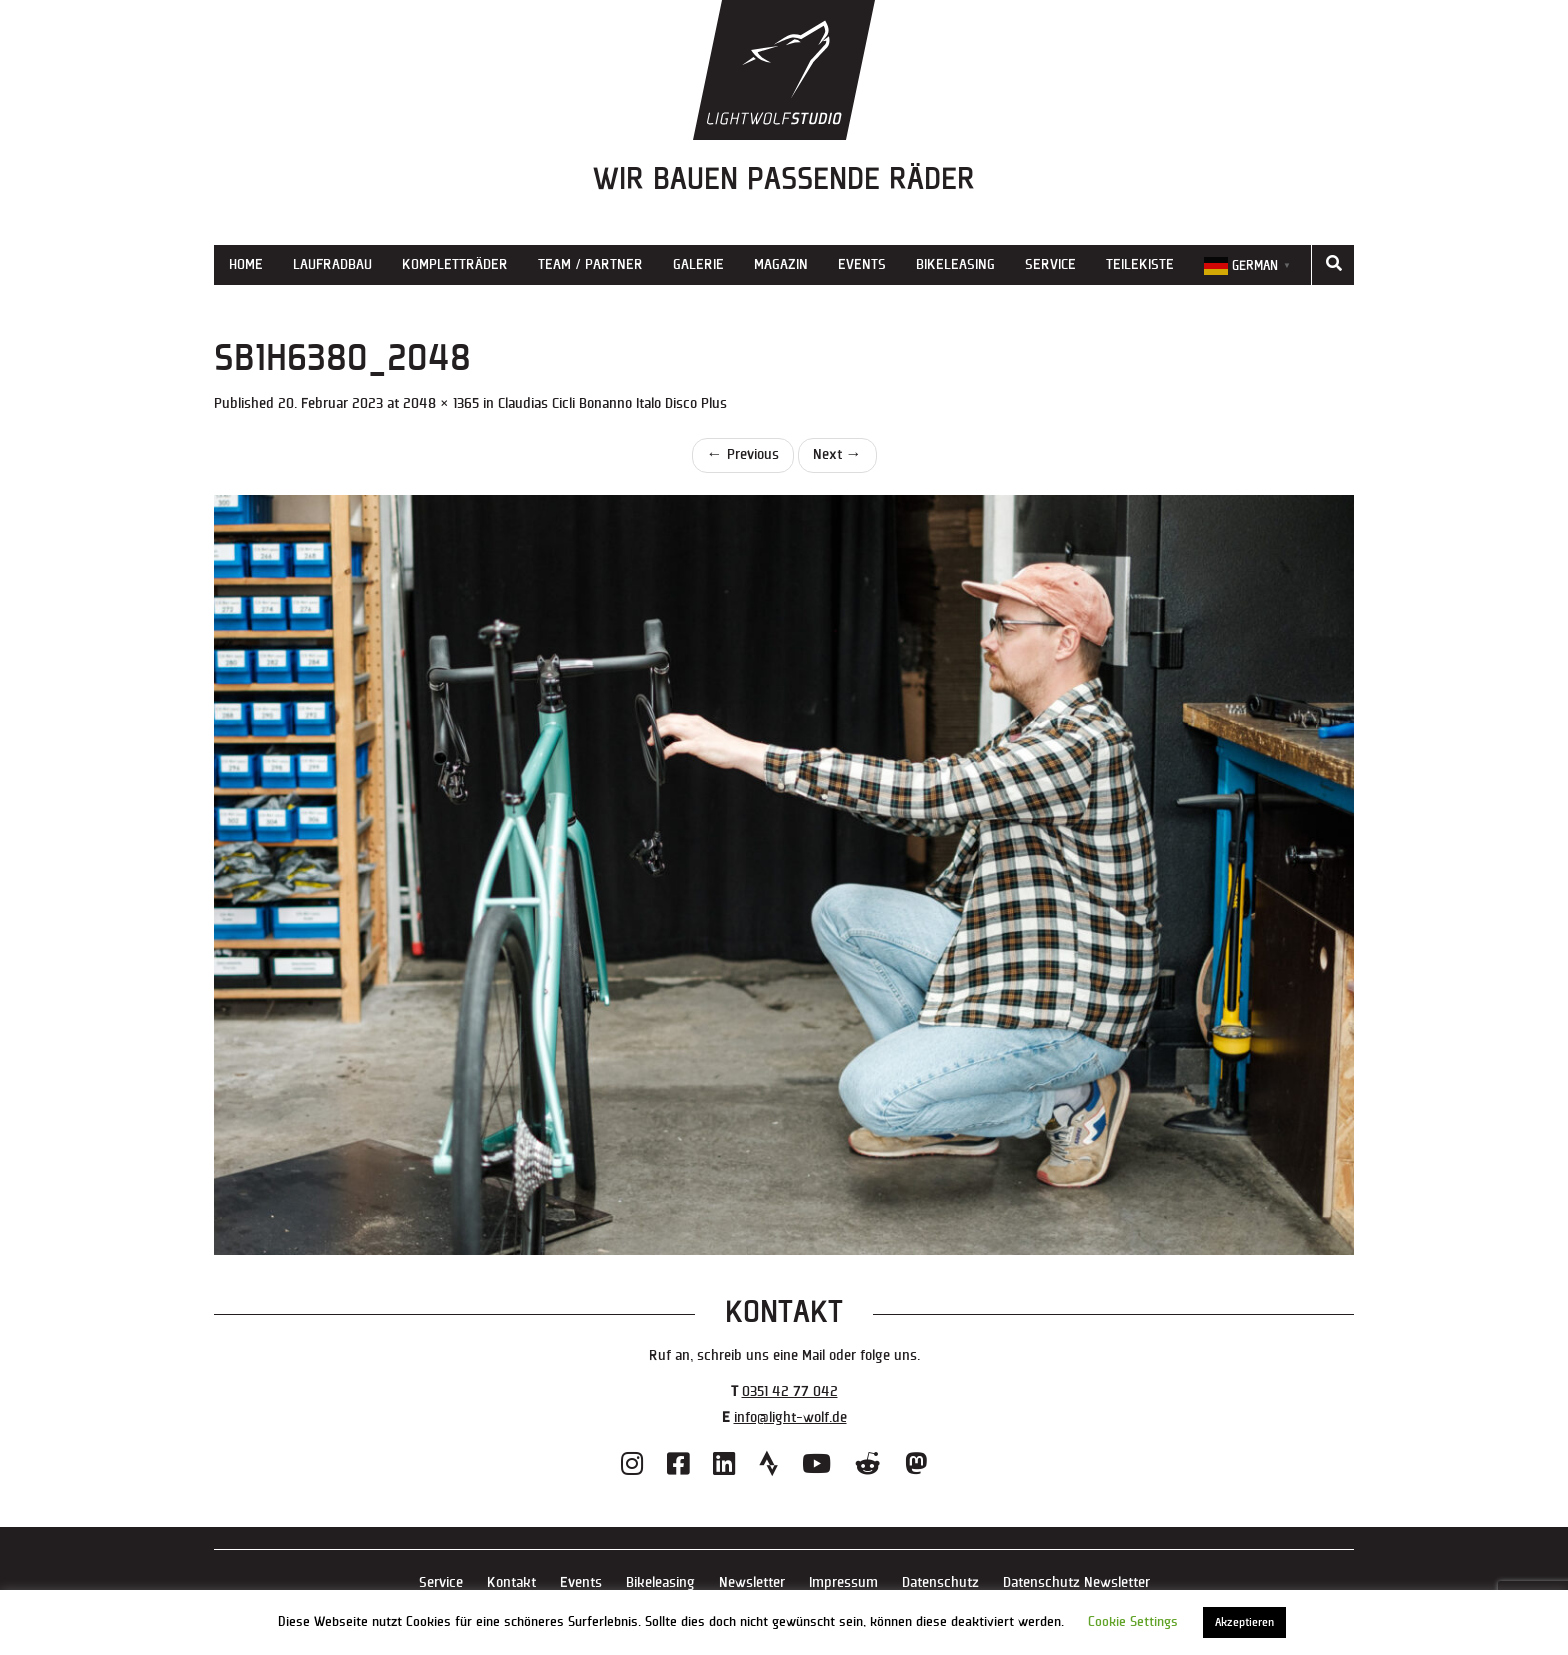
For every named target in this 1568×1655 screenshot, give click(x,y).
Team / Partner (590, 264)
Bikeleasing (955, 264)
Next (837, 454)
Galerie (698, 264)
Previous (743, 454)
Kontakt (511, 1582)
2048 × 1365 (441, 403)
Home (246, 264)
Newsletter (752, 1582)
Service (1050, 264)
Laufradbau (332, 264)
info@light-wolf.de (790, 1417)
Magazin (781, 264)
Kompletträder (455, 264)
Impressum (843, 1582)
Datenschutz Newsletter (1076, 1582)
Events (862, 264)
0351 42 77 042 (790, 1391)
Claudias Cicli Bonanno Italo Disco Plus (612, 403)
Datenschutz (940, 1582)
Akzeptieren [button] (1244, 1622)
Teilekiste (1140, 264)
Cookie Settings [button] (1133, 1622)
